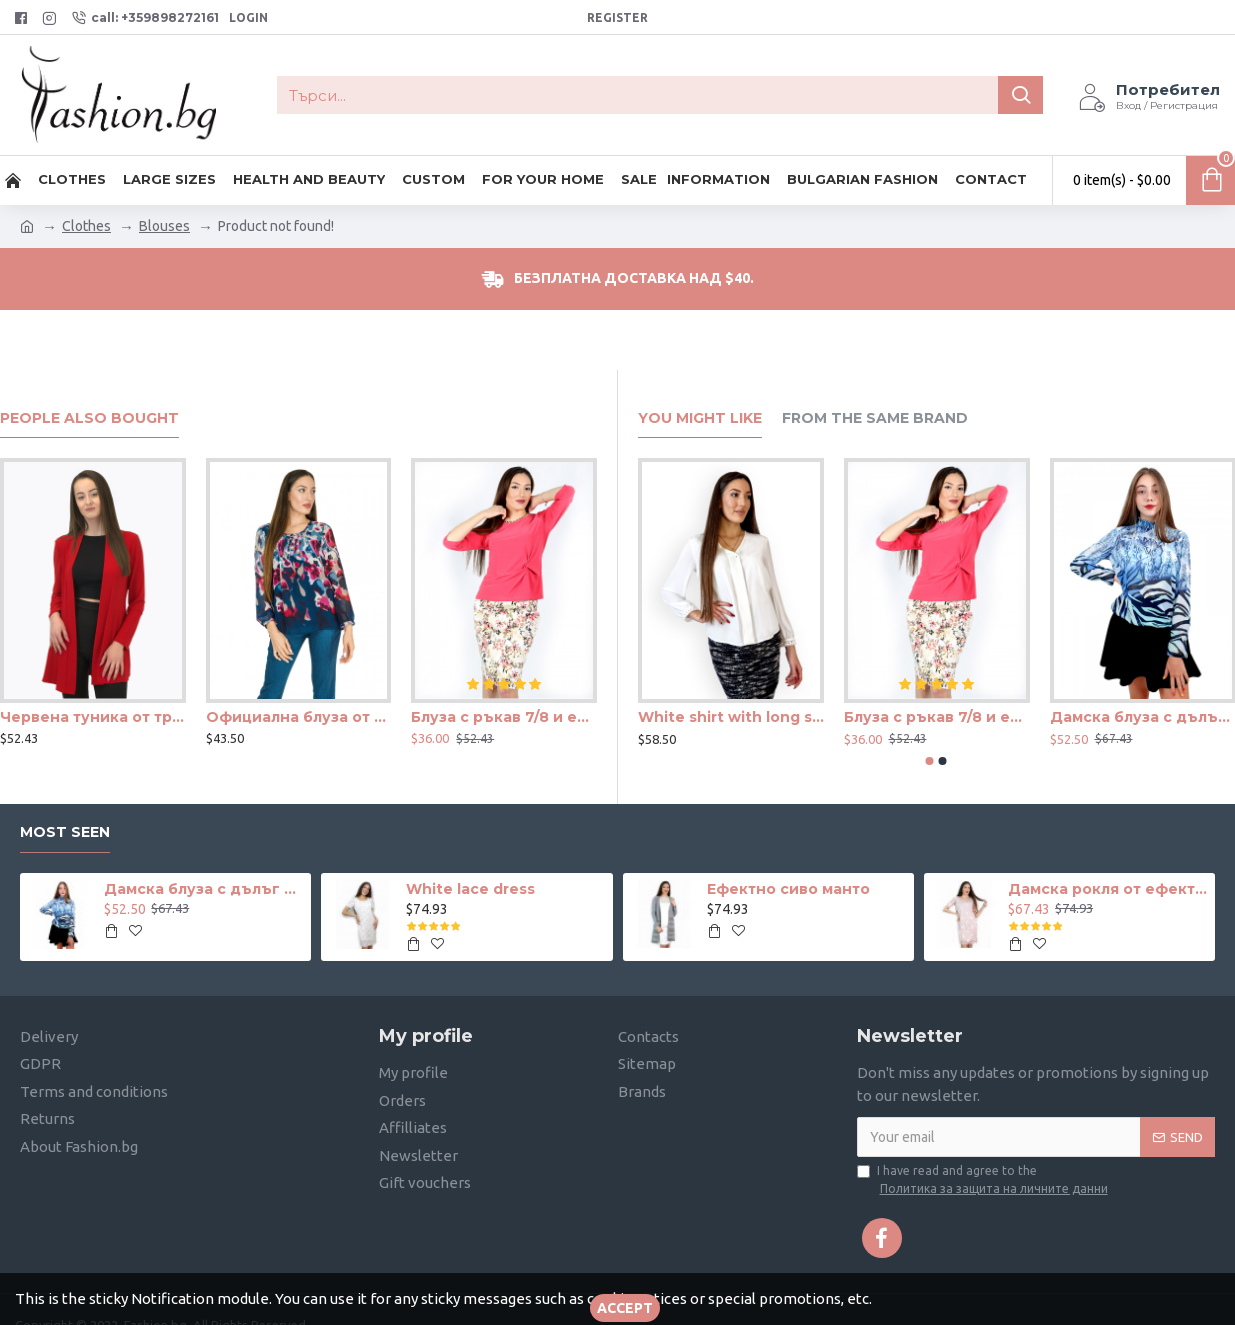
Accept (625, 1308)
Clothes (86, 226)
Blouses (164, 226)
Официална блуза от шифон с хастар (299, 717)
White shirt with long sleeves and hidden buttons (731, 717)
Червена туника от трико (93, 717)
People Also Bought (89, 418)
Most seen (65, 832)
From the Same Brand (875, 418)
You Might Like (700, 418)
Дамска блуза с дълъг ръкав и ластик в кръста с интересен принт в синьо (204, 889)
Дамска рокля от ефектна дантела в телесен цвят (1108, 889)
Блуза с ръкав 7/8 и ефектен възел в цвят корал (504, 717)
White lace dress (470, 889)
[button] (930, 761)
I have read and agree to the (984, 1181)
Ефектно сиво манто (788, 889)
